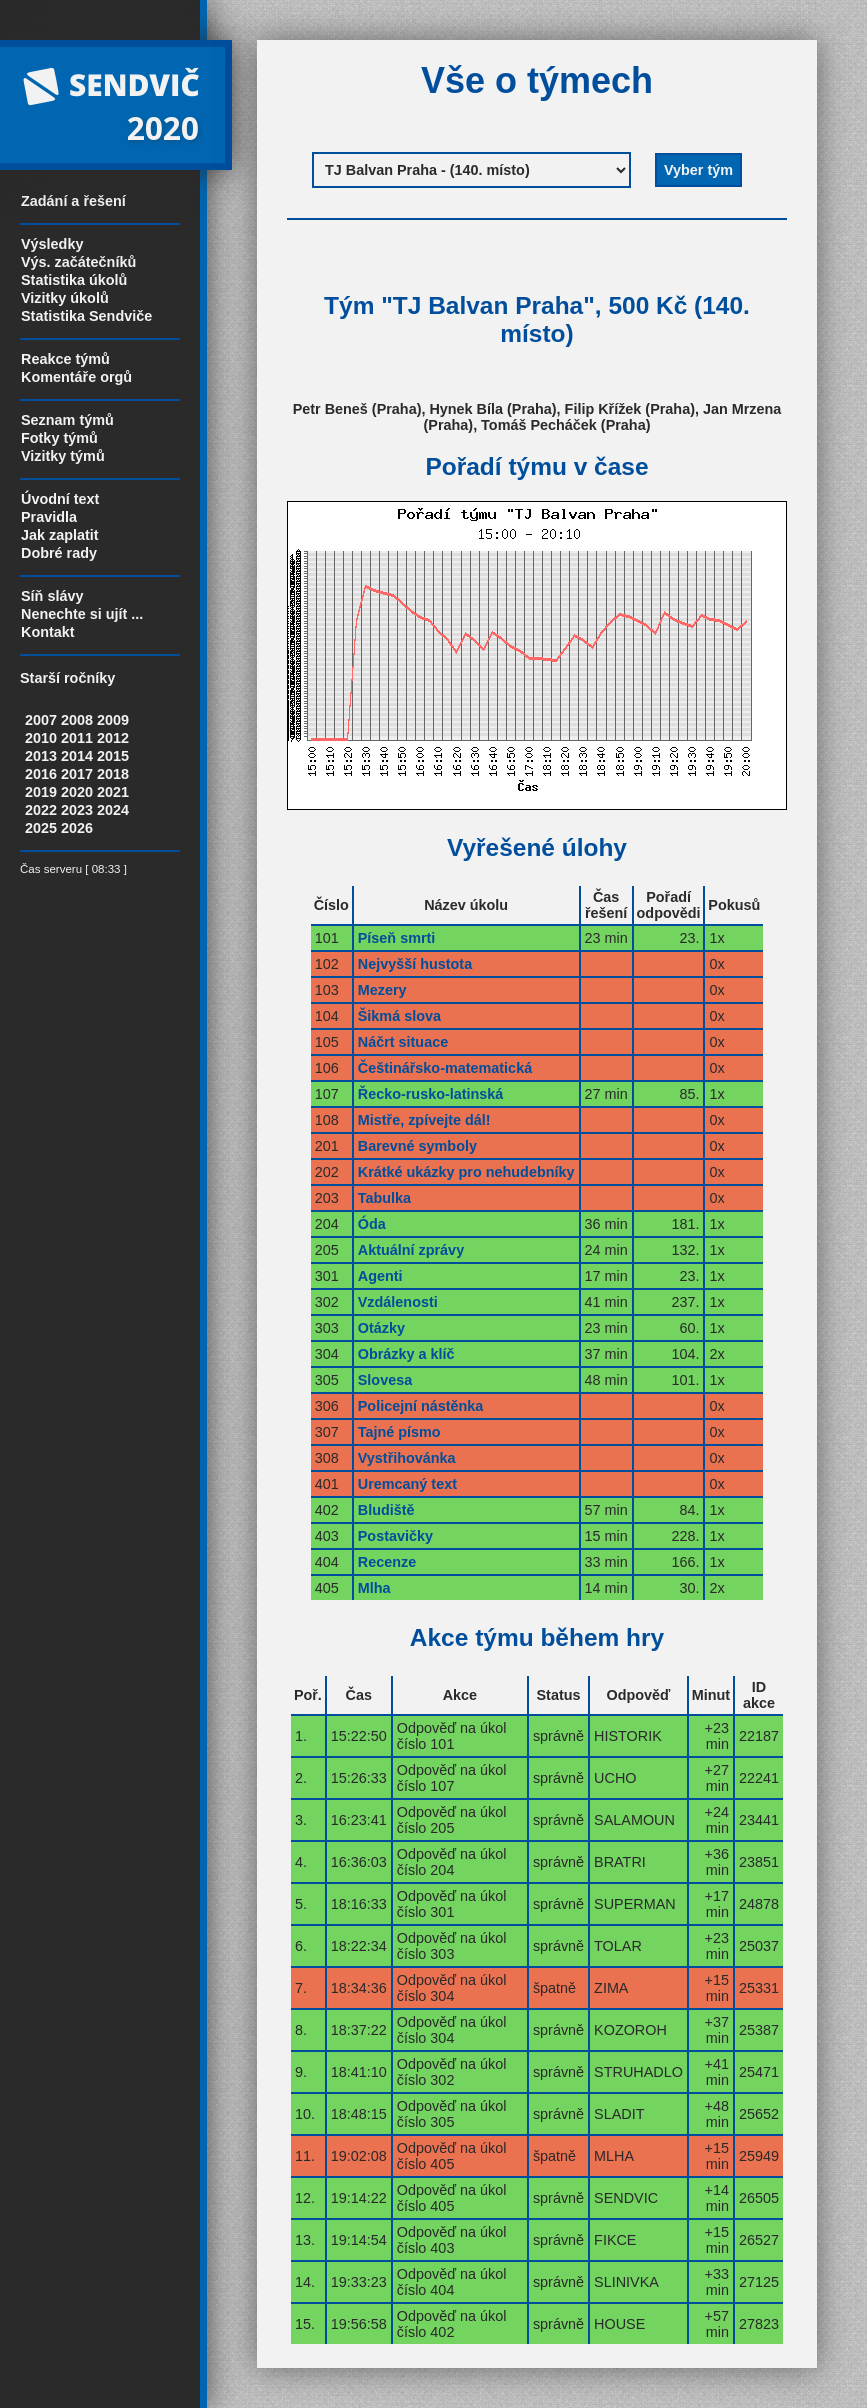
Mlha (374, 1588)
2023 (77, 810)
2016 (41, 774)
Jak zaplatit (60, 535)
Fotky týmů (59, 438)
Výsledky (52, 244)
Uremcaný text (407, 1484)
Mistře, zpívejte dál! (424, 1120)
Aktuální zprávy (411, 1250)
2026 (77, 828)
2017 (77, 774)
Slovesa (385, 1380)
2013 (41, 756)
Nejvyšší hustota (415, 964)
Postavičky (395, 1536)
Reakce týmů (65, 359)
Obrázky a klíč (406, 1354)
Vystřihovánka (407, 1458)
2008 (77, 720)
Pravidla (49, 517)
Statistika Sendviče (86, 316)
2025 (41, 828)
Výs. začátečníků (78, 262)
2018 (113, 774)
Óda (372, 1224)
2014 (77, 756)
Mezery (382, 990)
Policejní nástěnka (421, 1406)
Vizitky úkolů (65, 298)
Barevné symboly (417, 1146)
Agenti (380, 1276)
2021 (113, 792)
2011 (77, 738)
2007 (41, 720)
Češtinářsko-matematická (445, 1068)
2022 (41, 810)
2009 (113, 720)
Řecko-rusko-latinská (431, 1094)
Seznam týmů (67, 420)
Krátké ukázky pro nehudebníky (466, 1172)
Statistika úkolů (74, 280)
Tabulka (384, 1198)
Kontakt (48, 632)
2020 (77, 792)
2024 (113, 810)
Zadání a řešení (73, 201)
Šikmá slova (399, 1016)
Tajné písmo (399, 1432)
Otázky (381, 1328)
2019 (41, 792)
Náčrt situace (403, 1042)
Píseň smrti (397, 938)
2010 (41, 738)
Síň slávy (52, 596)
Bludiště (386, 1510)
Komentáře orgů (76, 377)
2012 (113, 738)
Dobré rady (59, 553)
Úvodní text (60, 499)
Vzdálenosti (398, 1302)
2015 (113, 756)
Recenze (387, 1562)
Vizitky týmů (63, 456)
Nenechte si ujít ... (82, 614)
